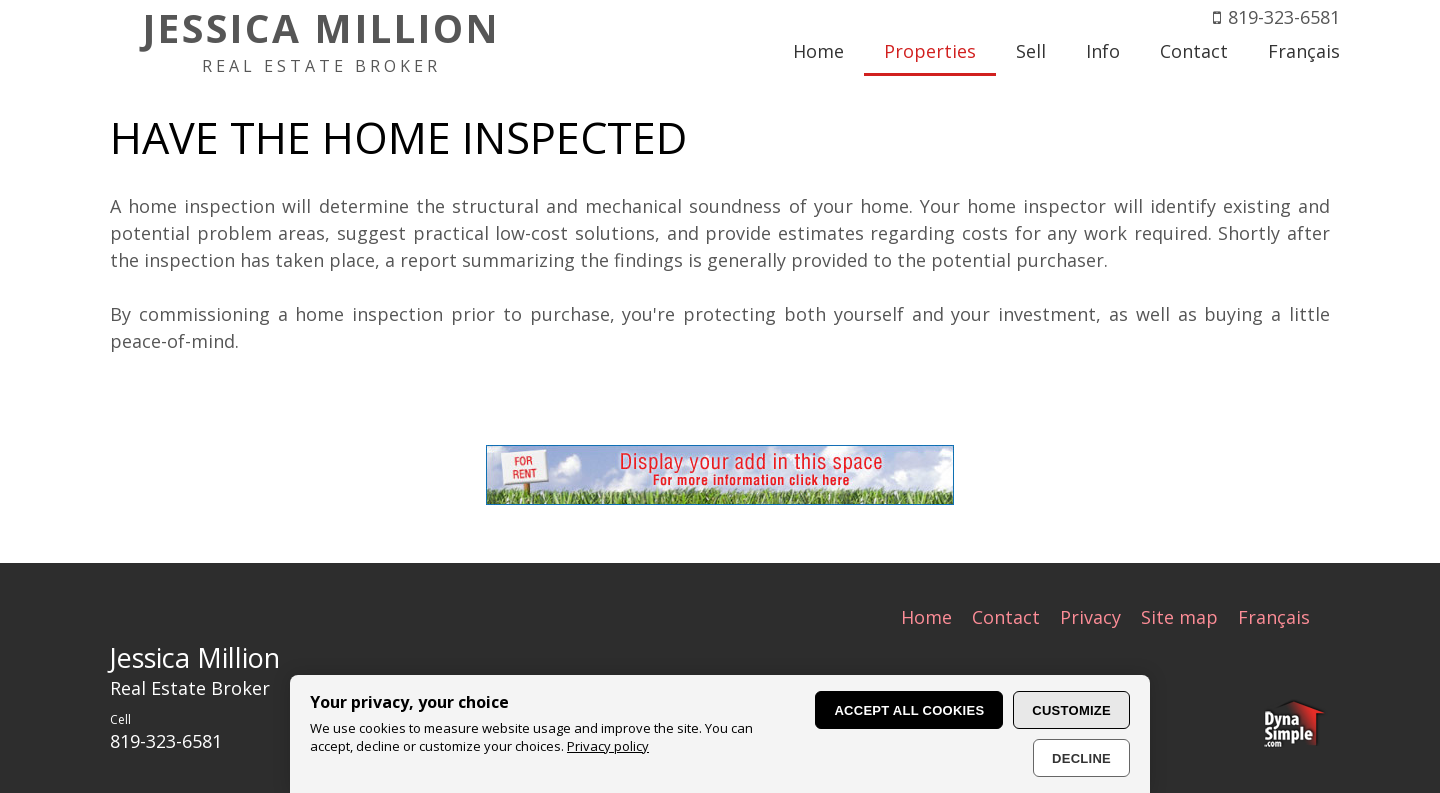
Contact (1006, 617)
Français (1274, 617)
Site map (1179, 617)
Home (926, 617)
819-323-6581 (1284, 17)
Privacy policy (608, 746)
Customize (1071, 710)
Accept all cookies (909, 710)
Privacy (1090, 617)
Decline (1081, 758)
